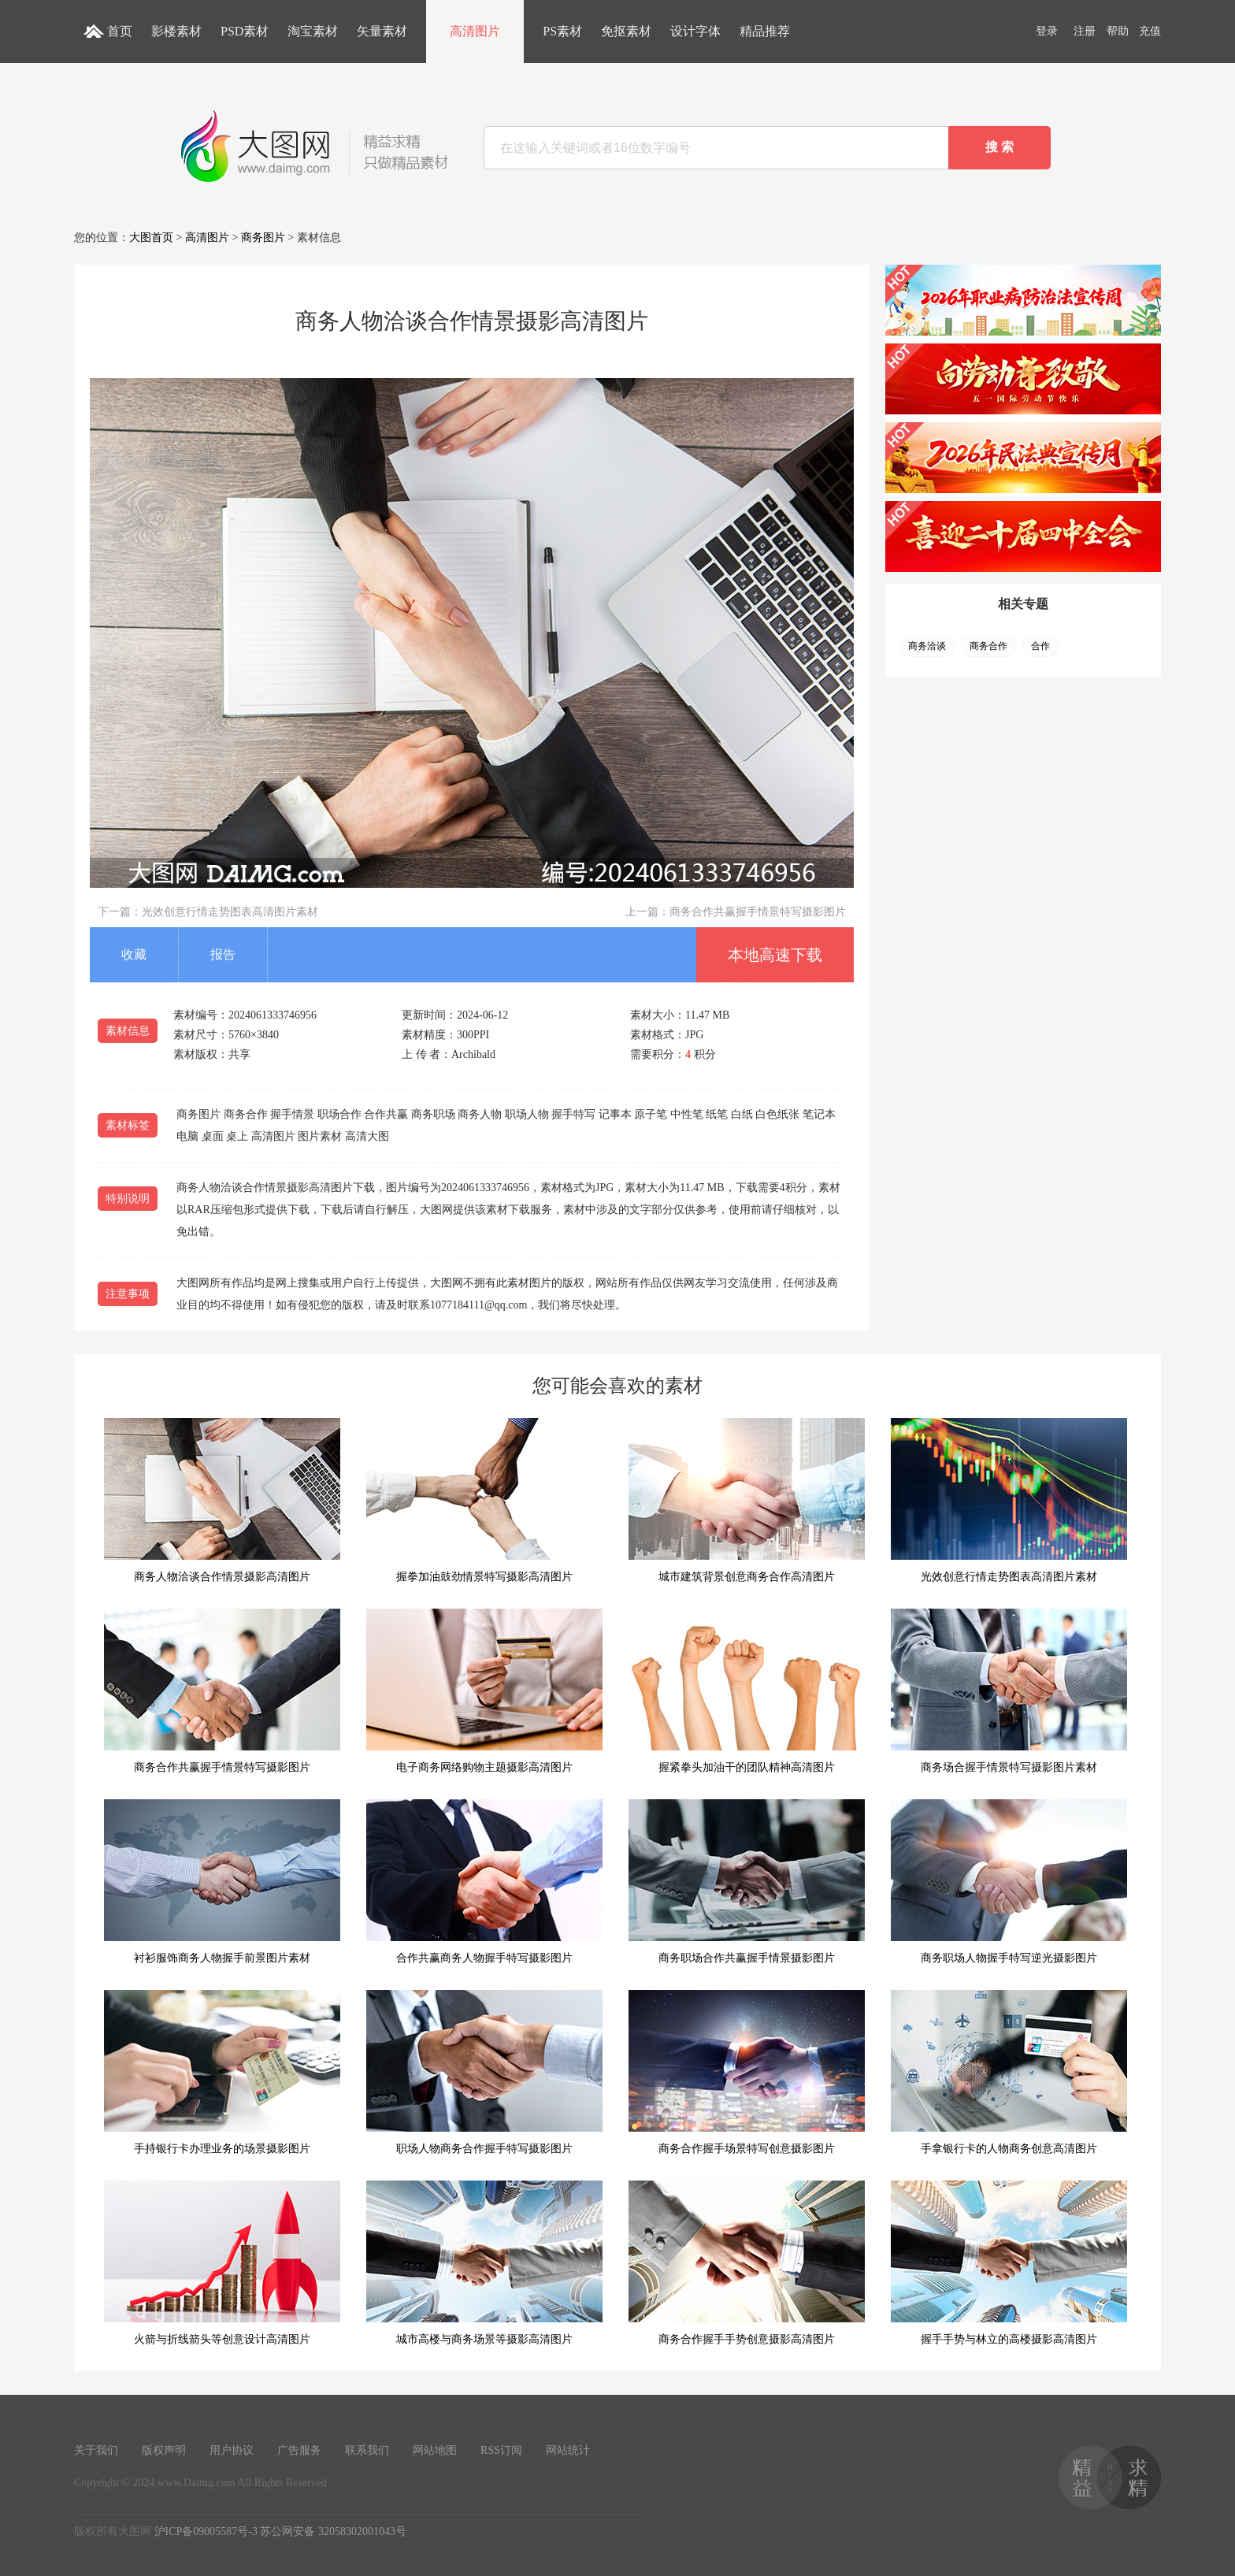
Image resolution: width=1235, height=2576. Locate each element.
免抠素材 (626, 31)
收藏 (133, 954)
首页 (119, 31)
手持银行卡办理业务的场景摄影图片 (222, 2072)
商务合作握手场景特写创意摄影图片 (747, 2072)
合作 (1040, 645)
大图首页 (151, 237)
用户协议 (232, 2450)
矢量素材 (382, 31)
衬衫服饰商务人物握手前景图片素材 (222, 1881)
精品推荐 (765, 31)
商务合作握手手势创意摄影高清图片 (747, 2263)
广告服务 (299, 2450)
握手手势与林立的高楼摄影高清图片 (1009, 2263)
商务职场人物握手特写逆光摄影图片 (1009, 1881)
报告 (223, 954)
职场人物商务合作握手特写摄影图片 (484, 2072)
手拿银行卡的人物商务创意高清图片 (1009, 2072)
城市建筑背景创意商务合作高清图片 (747, 1500)
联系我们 (367, 2450)
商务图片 (263, 237)
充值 (1150, 31)
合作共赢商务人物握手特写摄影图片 (484, 1881)
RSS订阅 (501, 2450)
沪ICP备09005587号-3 (206, 2531)
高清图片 (475, 31)
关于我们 (96, 2450)
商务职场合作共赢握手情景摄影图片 (747, 1881)
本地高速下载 (775, 954)
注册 (1085, 31)
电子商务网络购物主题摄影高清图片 (484, 1691)
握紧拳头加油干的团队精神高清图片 (747, 1691)
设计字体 (695, 31)
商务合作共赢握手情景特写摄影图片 (757, 912)
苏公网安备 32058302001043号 (333, 2531)
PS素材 (562, 31)
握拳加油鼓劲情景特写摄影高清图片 (484, 1500)
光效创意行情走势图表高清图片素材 (230, 912)
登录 (1047, 31)
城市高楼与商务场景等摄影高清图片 (484, 2263)
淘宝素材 (312, 31)
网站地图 (435, 2450)
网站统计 (568, 2450)
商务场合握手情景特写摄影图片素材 (1009, 1691)
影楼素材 (176, 31)
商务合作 (988, 645)
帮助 (1118, 31)
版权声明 (164, 2450)
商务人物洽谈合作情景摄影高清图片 (222, 1500)
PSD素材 (245, 31)
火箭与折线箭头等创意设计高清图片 (222, 2263)
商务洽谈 (927, 645)
